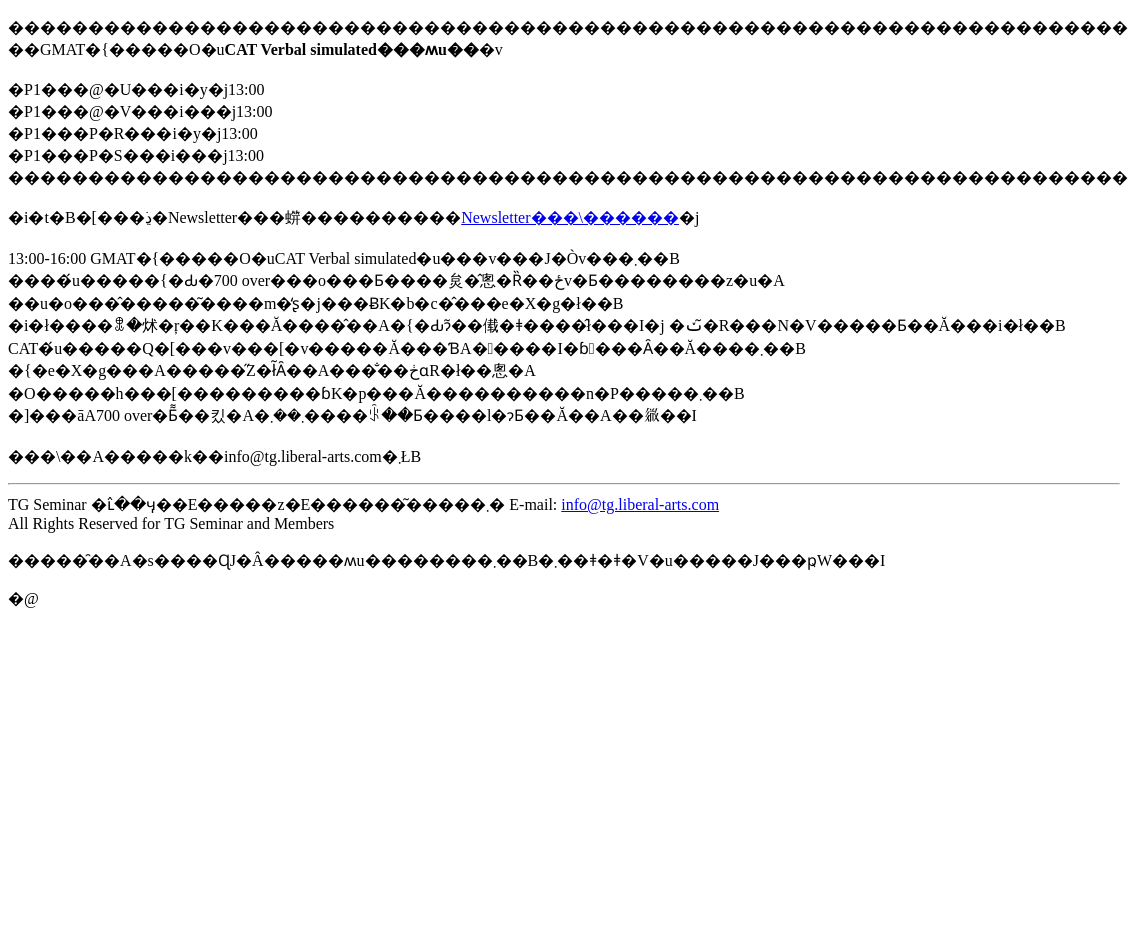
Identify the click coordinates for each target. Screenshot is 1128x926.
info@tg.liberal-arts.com (640, 504)
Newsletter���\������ (570, 217)
